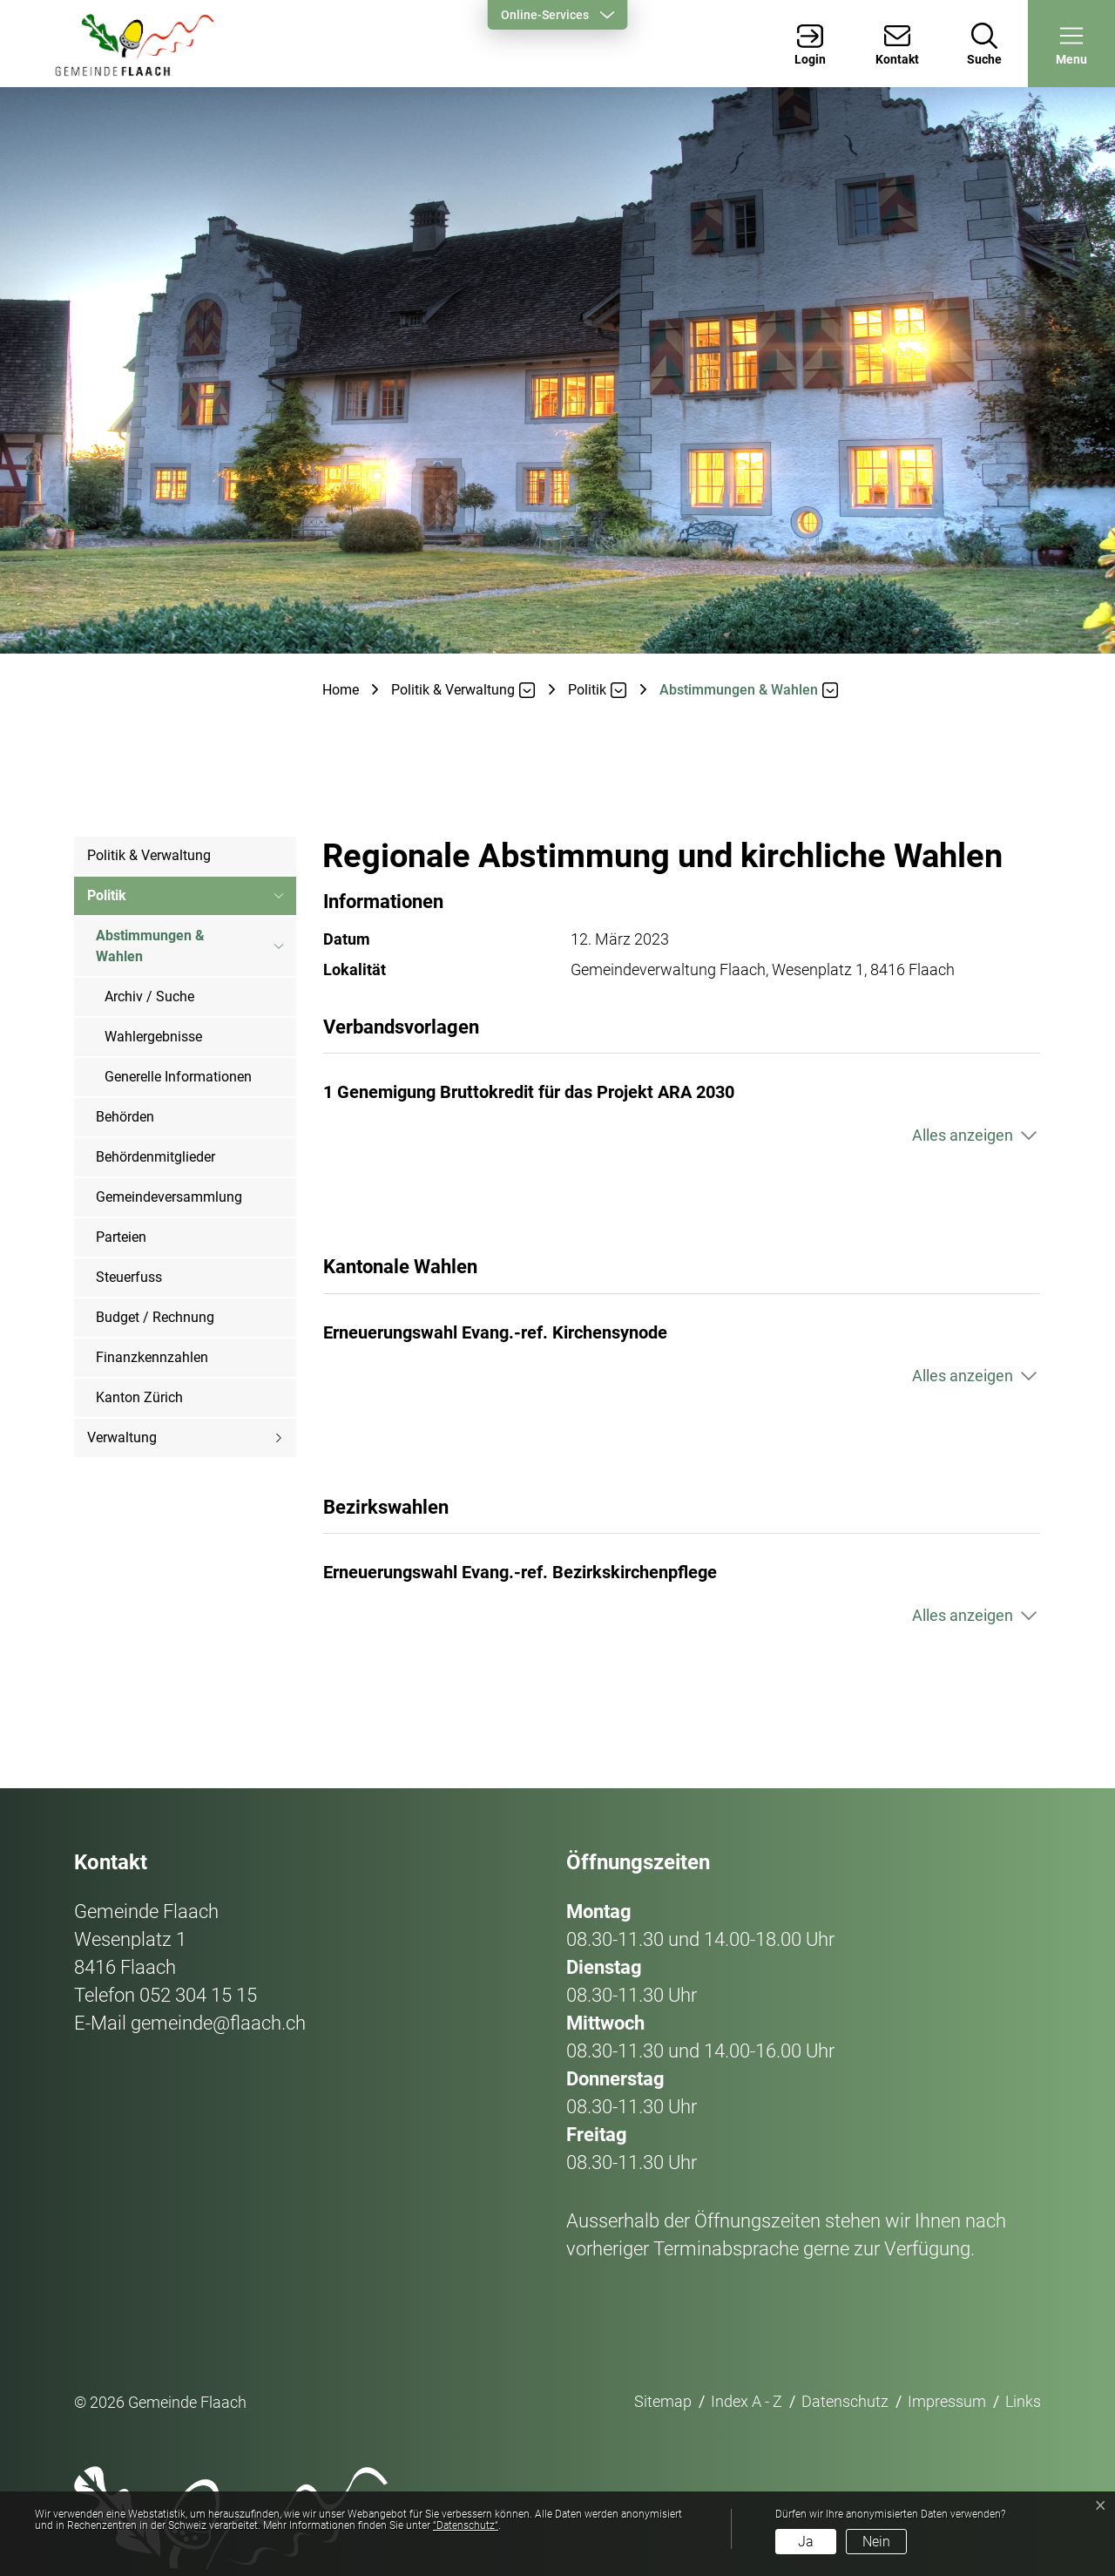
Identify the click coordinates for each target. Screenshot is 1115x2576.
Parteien (121, 1237)
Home (340, 689)
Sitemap (663, 2401)
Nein (876, 2541)
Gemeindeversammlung (169, 1197)
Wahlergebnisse (153, 1036)
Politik (106, 895)
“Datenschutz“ (465, 2525)
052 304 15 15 (198, 1995)
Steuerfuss (129, 1277)
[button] (1071, 43)
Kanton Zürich (139, 1397)
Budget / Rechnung (155, 1317)
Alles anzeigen (962, 1135)
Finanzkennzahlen (152, 1357)
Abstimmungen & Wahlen (150, 952)
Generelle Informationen (178, 1076)
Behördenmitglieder (155, 1157)
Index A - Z (746, 2401)
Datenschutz (845, 2401)
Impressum (947, 2401)
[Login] (810, 43)
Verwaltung (122, 1437)
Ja (806, 2541)
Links (1023, 2401)
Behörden (125, 1116)
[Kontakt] (897, 43)
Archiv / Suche (149, 996)
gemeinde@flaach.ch (218, 2023)
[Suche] (984, 43)
